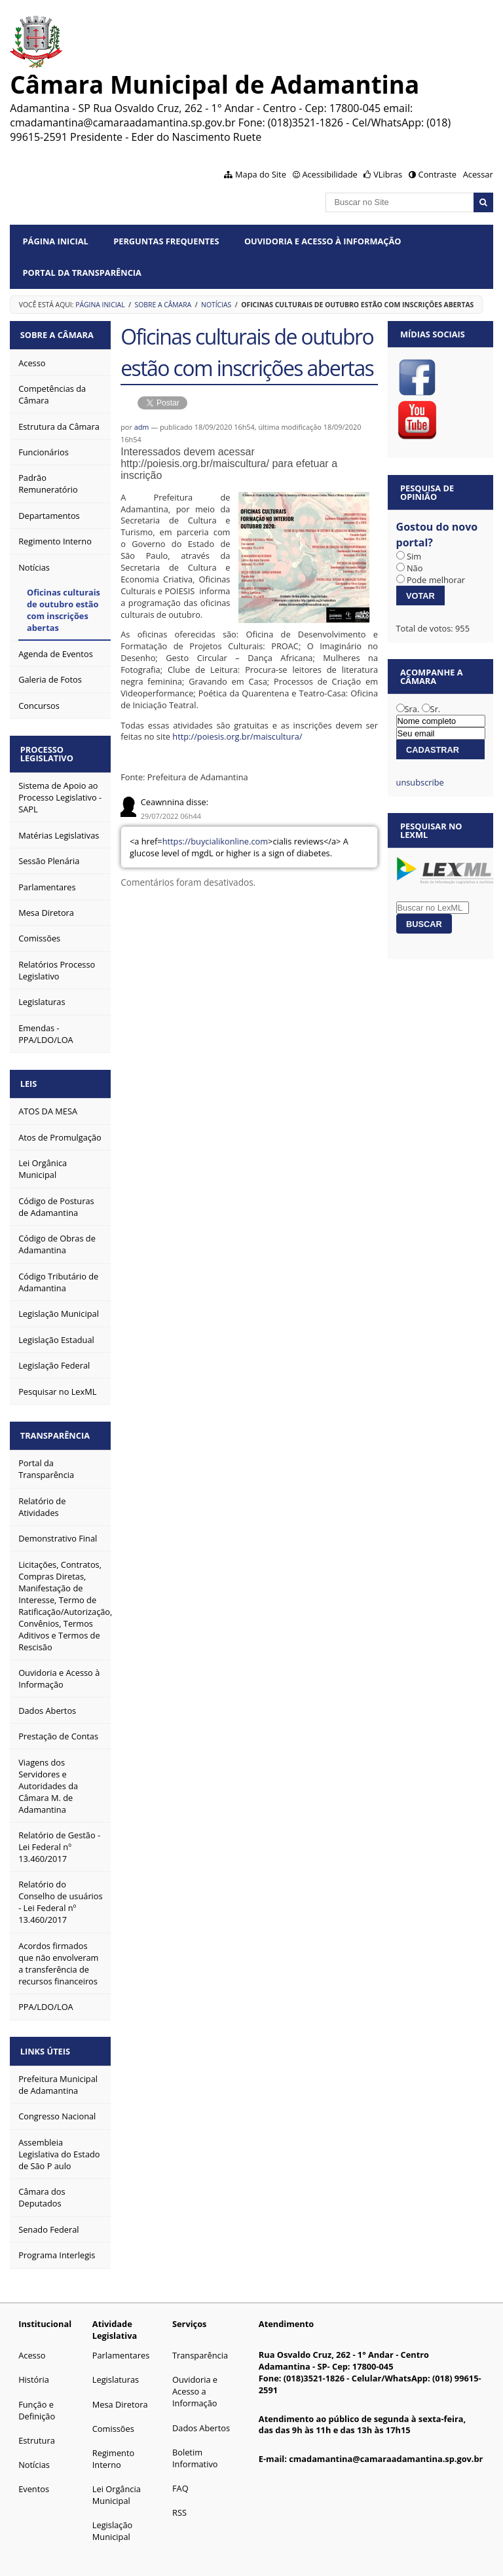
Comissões (113, 2418)
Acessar (478, 174)
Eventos (33, 2478)
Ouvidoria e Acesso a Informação (194, 2380)
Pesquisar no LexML (431, 830)
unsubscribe (420, 782)
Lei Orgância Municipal (116, 2484)
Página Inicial (55, 241)
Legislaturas (115, 2369)
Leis (31, 1078)
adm (141, 427)
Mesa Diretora (120, 2394)
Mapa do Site (260, 174)
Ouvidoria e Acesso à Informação (322, 241)
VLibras (387, 174)
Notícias (216, 304)
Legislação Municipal (112, 2520)
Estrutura (36, 2430)
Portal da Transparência (82, 272)
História (33, 2369)
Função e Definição (36, 2400)
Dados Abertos (201, 2417)
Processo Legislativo (49, 750)
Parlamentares (120, 2345)
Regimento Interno (113, 2448)
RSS (179, 2502)
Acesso (31, 2345)
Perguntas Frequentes (166, 241)
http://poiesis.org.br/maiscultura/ (237, 736)
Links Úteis (48, 2041)
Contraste (437, 174)
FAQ (180, 2478)
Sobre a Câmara (163, 304)
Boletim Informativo (195, 2447)
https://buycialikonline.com (215, 841)
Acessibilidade (329, 174)
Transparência (57, 1428)
